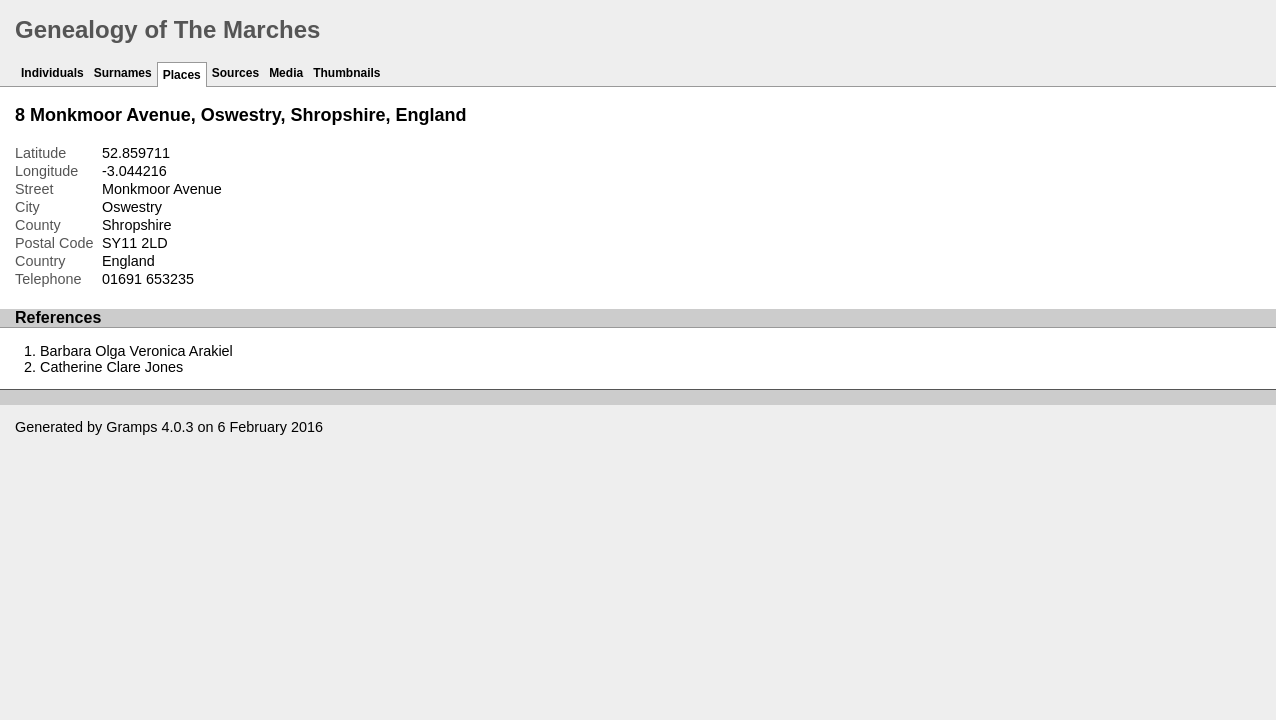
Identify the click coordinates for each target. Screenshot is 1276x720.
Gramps (131, 427)
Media (286, 73)
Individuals (52, 73)
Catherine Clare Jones (111, 367)
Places (182, 75)
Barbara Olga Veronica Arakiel (136, 351)
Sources (235, 73)
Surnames (123, 73)
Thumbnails (346, 73)
